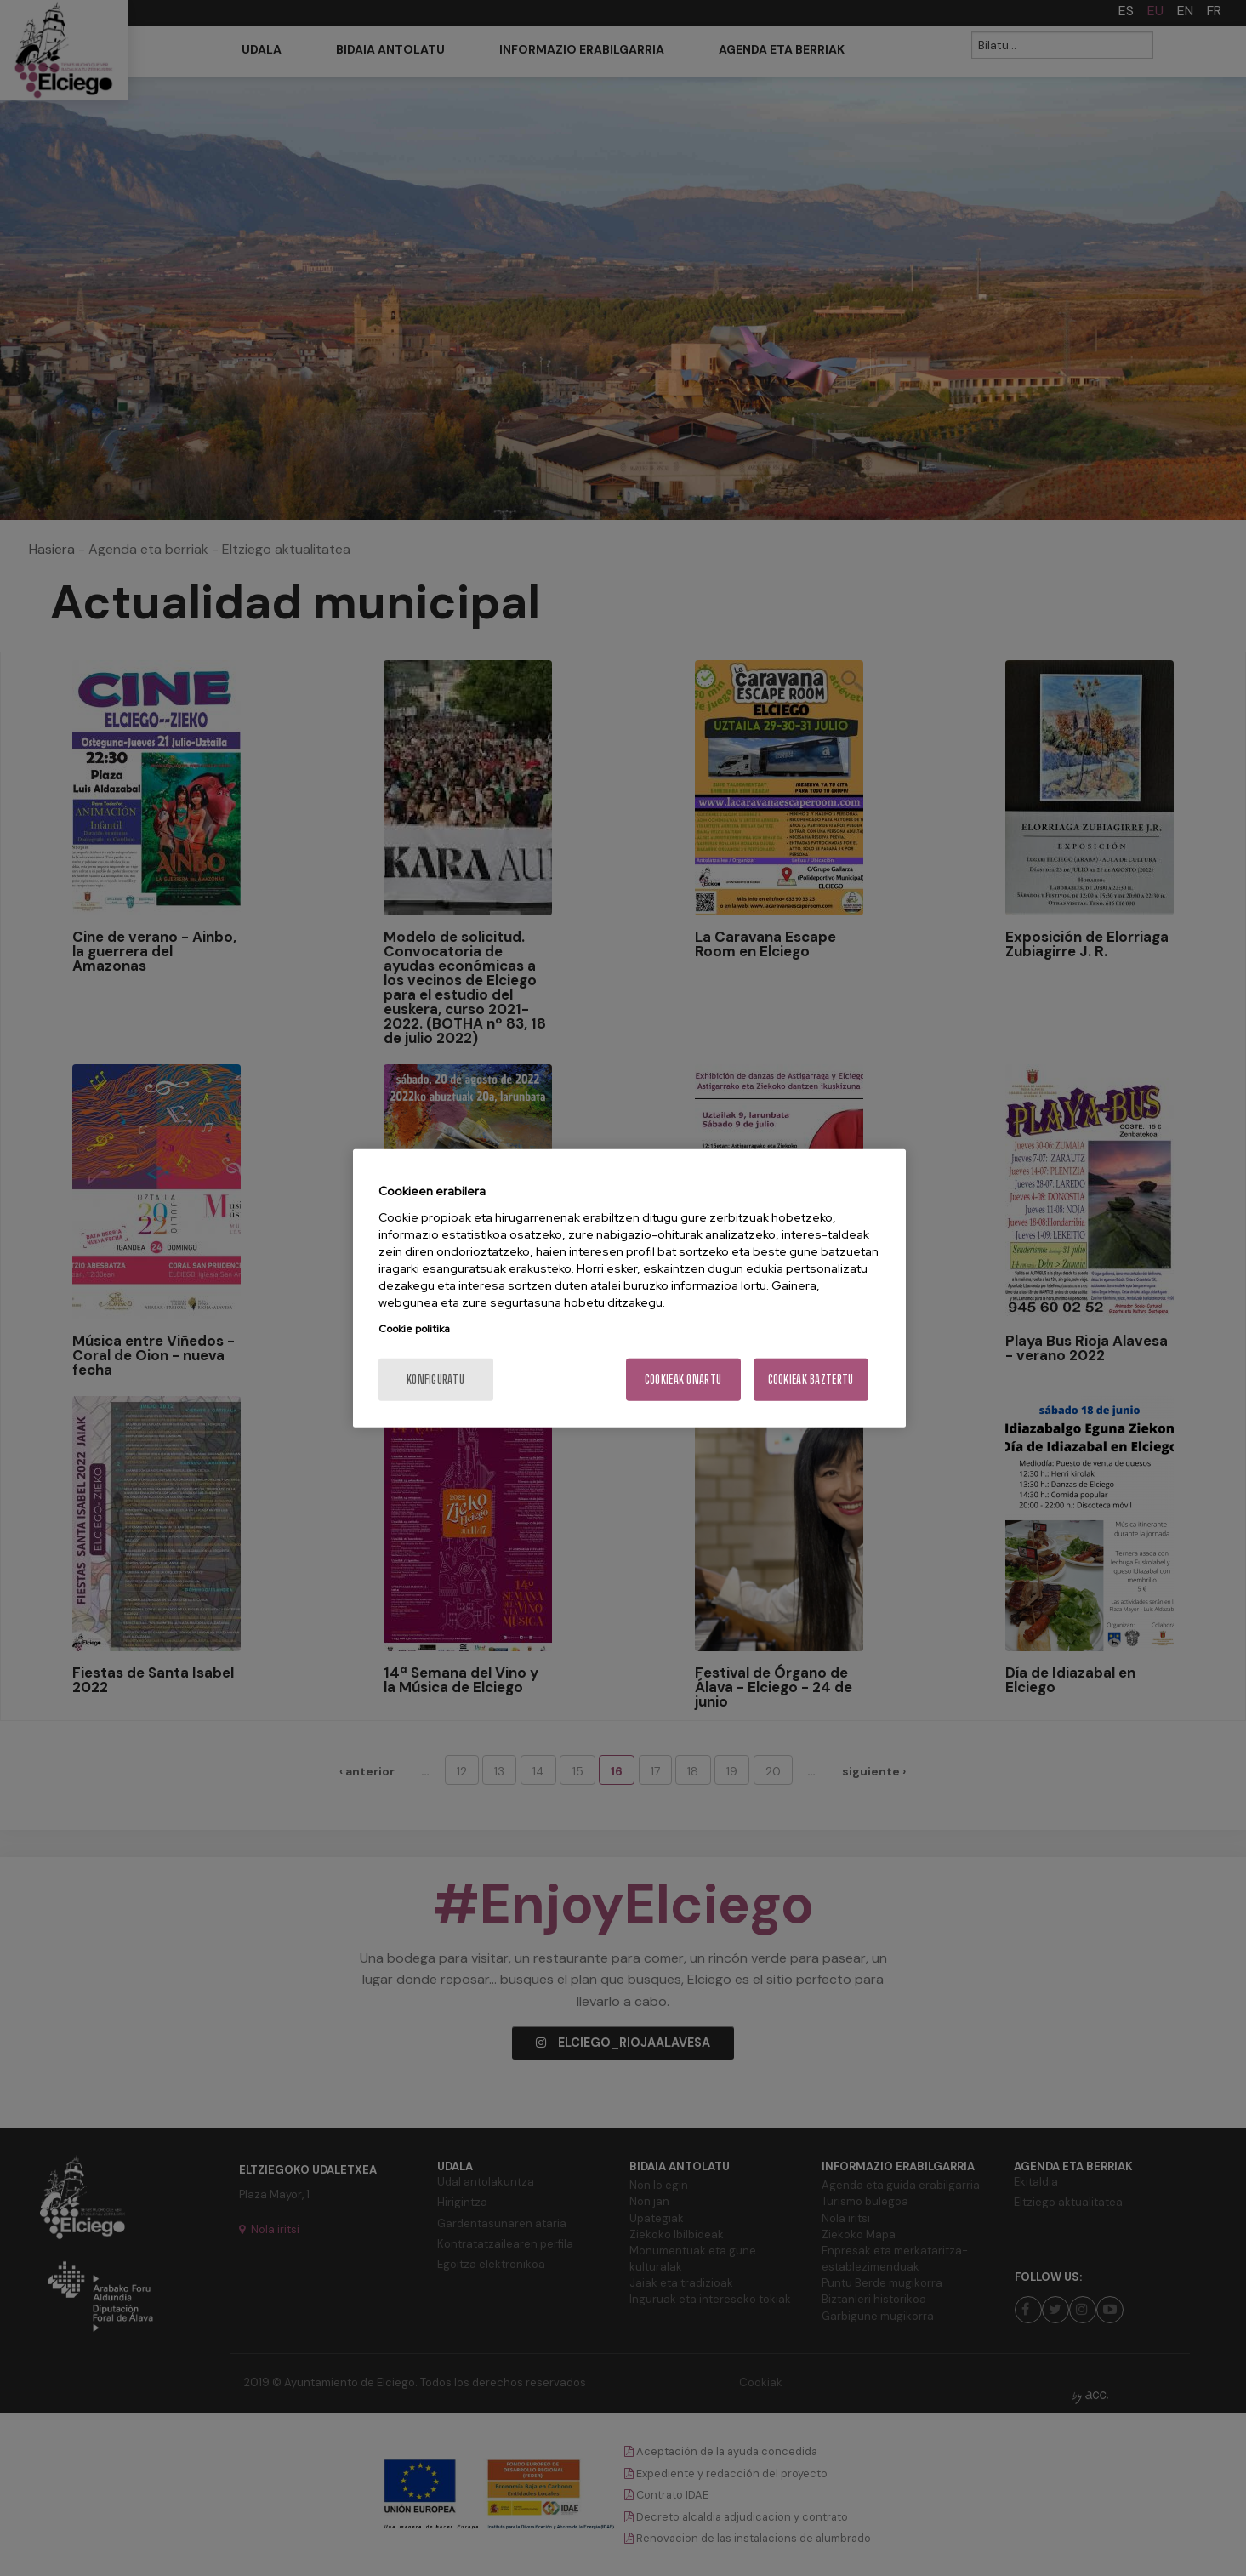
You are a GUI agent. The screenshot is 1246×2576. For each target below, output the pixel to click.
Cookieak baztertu (811, 1378)
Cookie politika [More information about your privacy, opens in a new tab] (414, 1328)
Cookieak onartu (683, 1378)
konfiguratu (435, 1378)
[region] (629, 1288)
